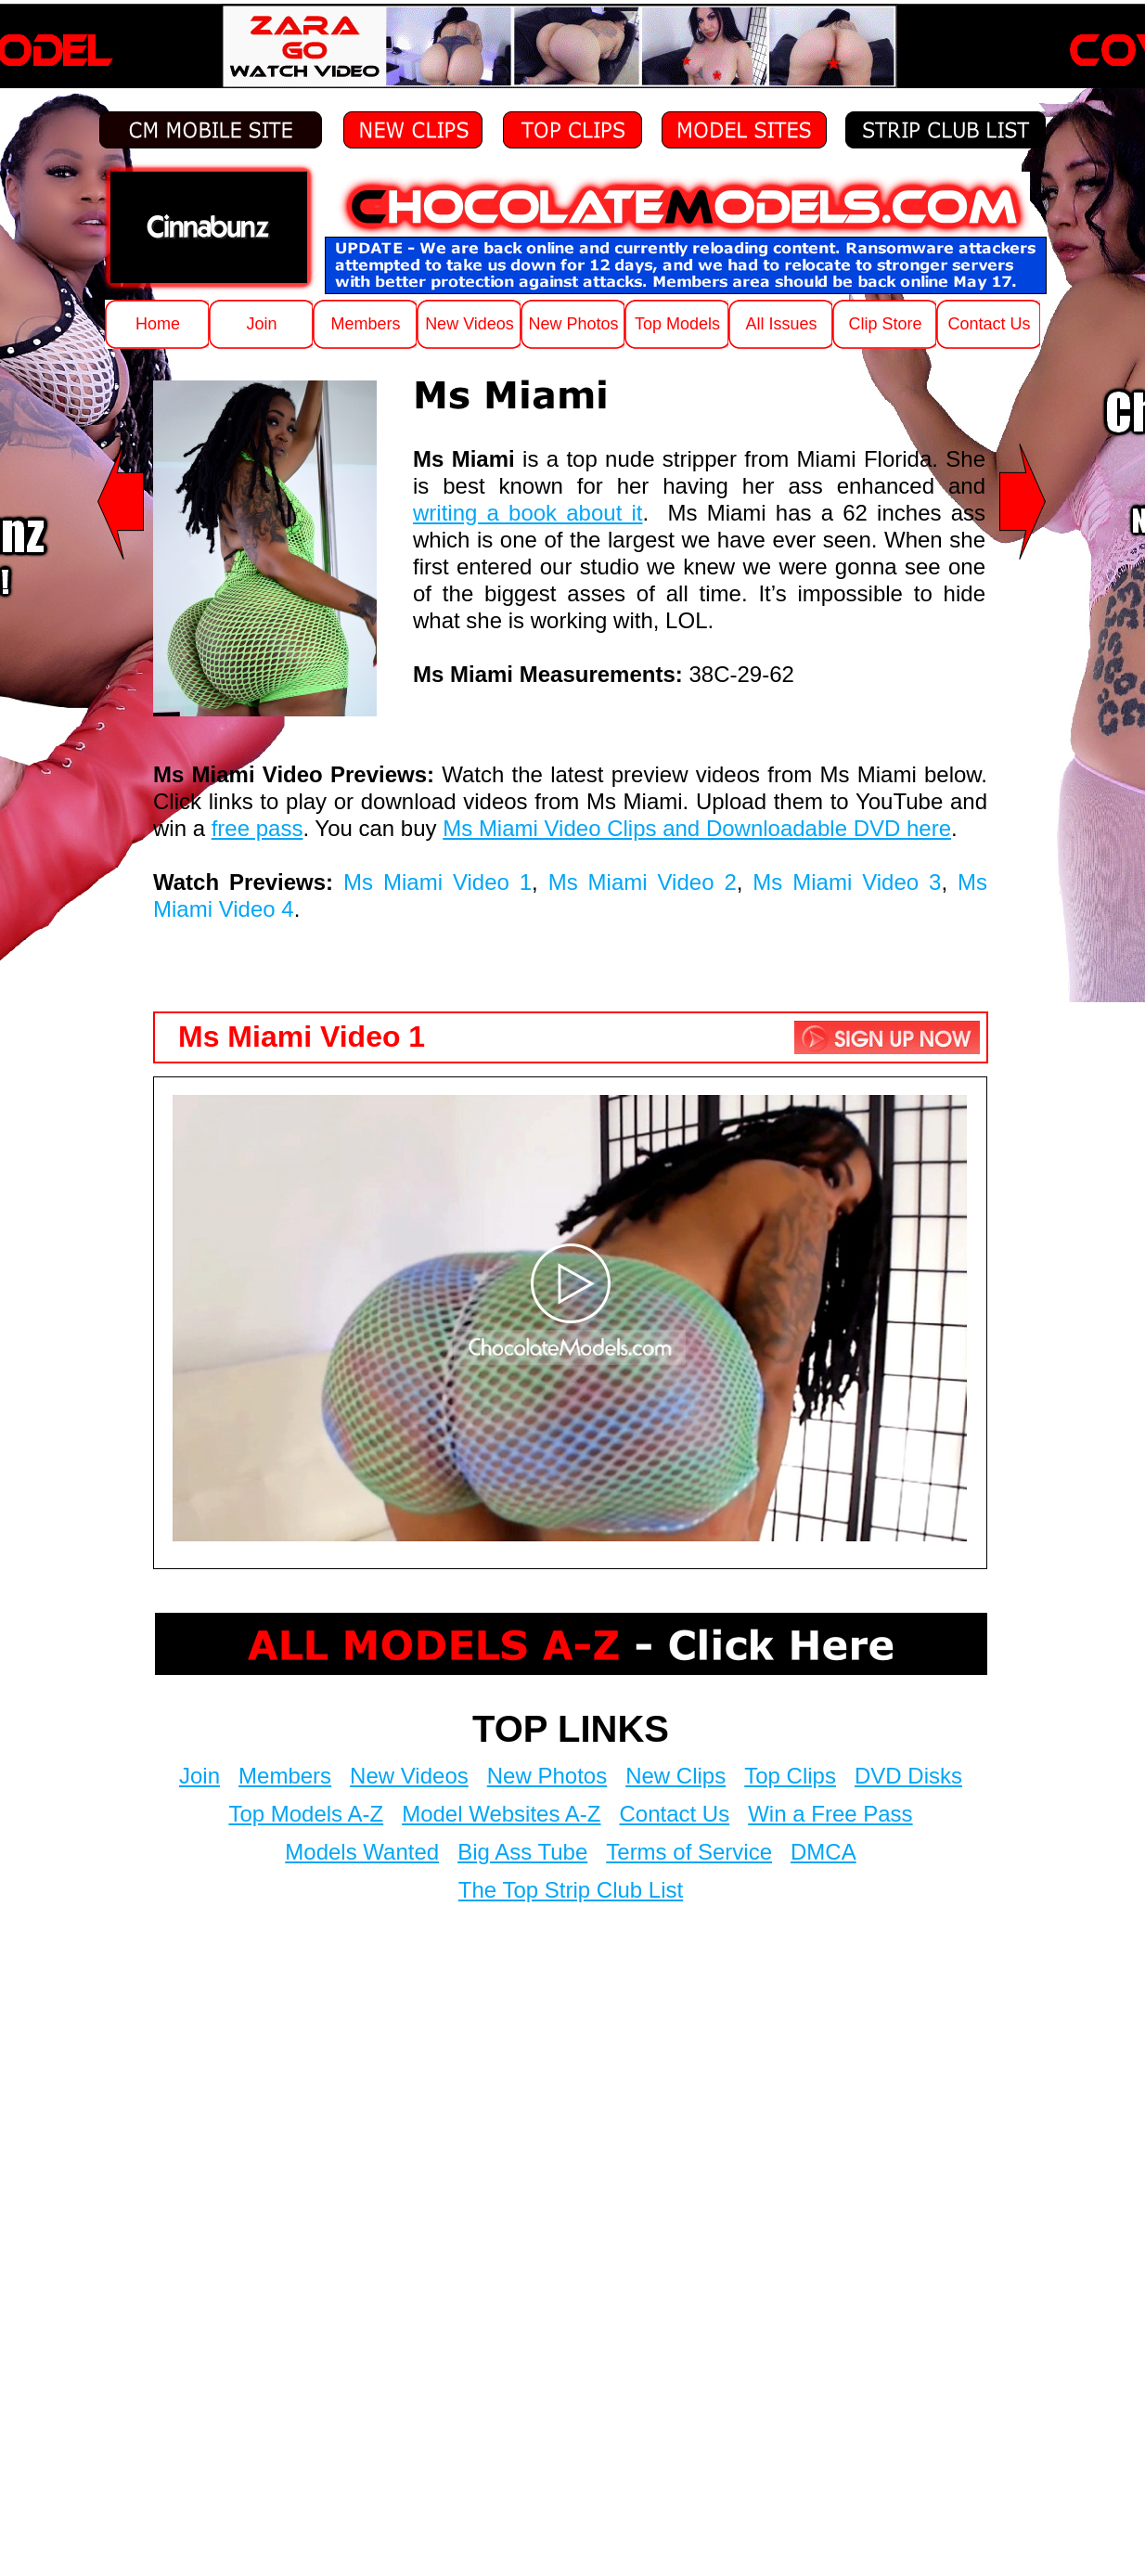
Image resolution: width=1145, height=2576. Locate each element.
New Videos (409, 1775)
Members (284, 1775)
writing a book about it (528, 512)
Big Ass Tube (522, 1851)
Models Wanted (362, 1851)
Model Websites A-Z (501, 1813)
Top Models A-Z (305, 1813)
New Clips (675, 1775)
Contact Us (674, 1813)
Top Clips (790, 1775)
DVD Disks (908, 1775)
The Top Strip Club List (570, 1889)
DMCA (823, 1851)
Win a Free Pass (830, 1813)
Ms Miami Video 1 (437, 882)
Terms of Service (689, 1851)
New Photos (547, 1775)
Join (199, 1775)
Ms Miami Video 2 (642, 882)
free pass (257, 828)
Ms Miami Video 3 (847, 882)
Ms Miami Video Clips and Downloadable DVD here (697, 828)
